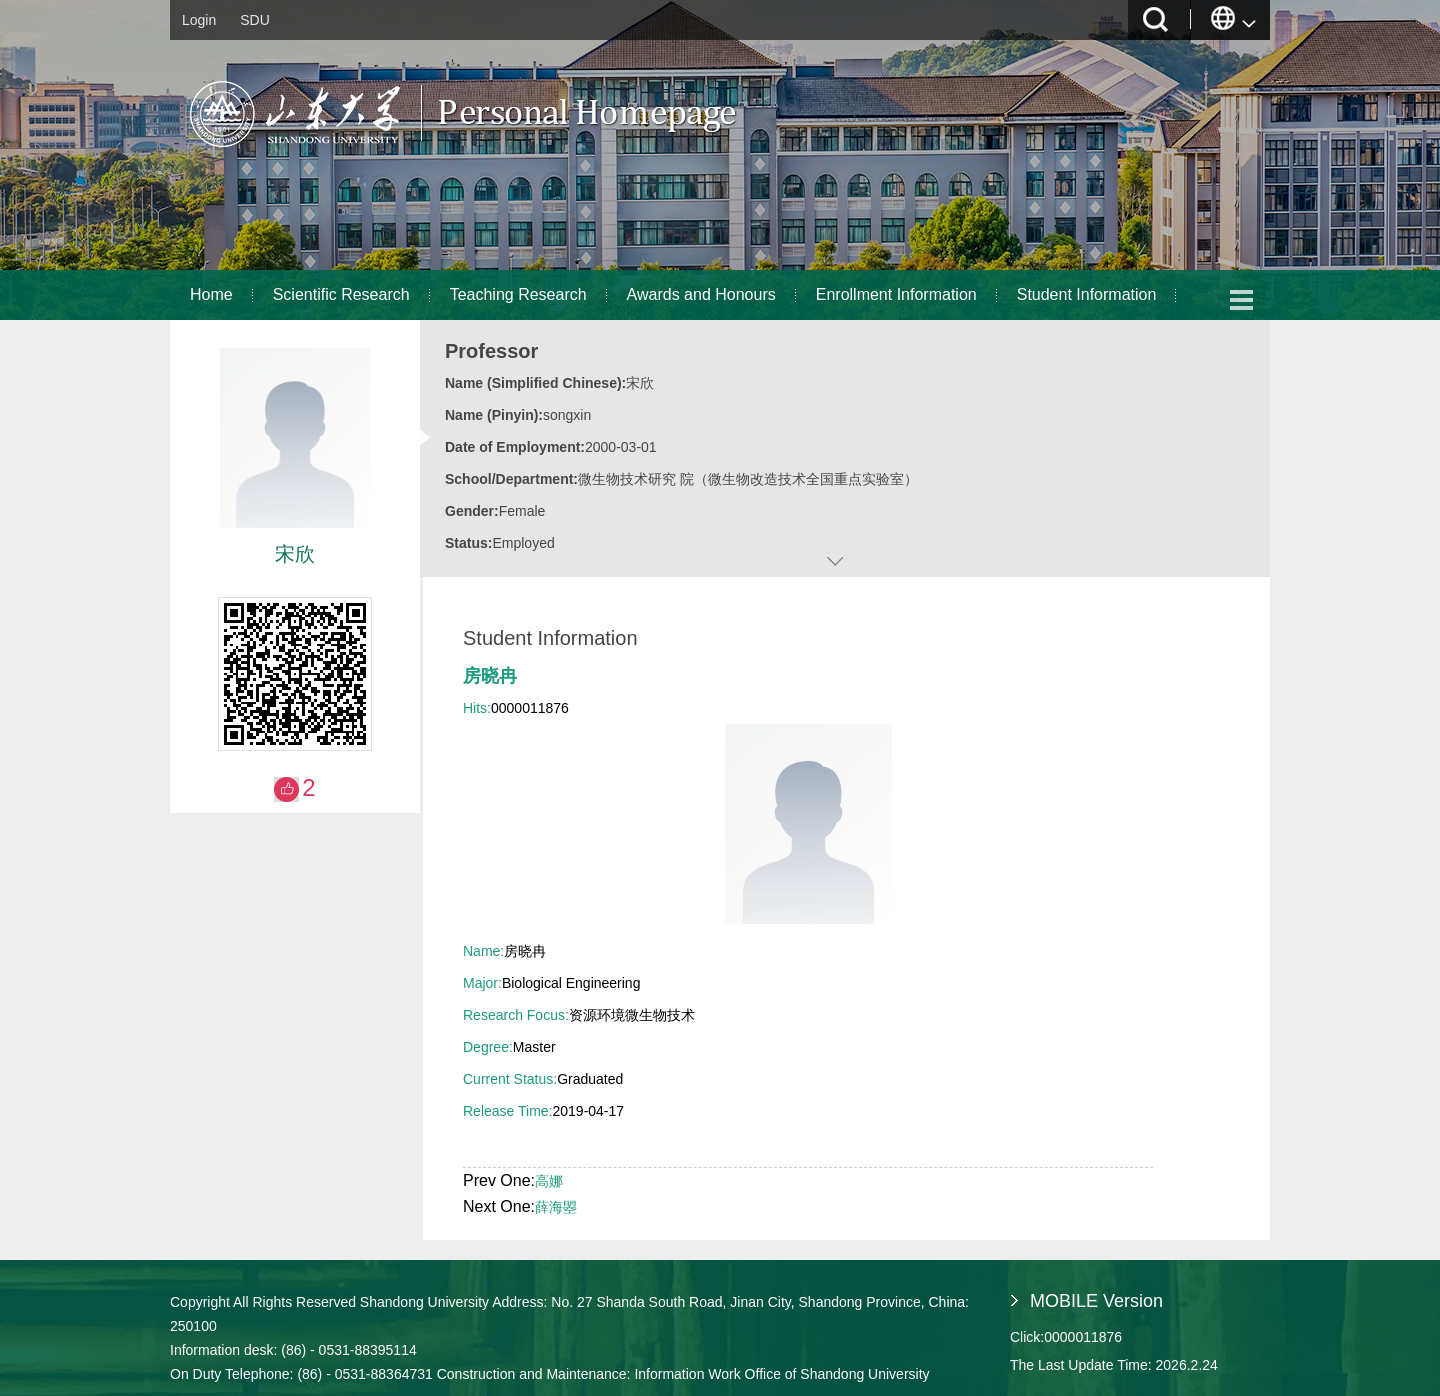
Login (199, 20)
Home (211, 294)
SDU (255, 20)
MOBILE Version (1096, 1301)
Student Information (1087, 294)
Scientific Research (341, 294)
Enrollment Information (896, 294)
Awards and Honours (701, 294)
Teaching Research (518, 294)
